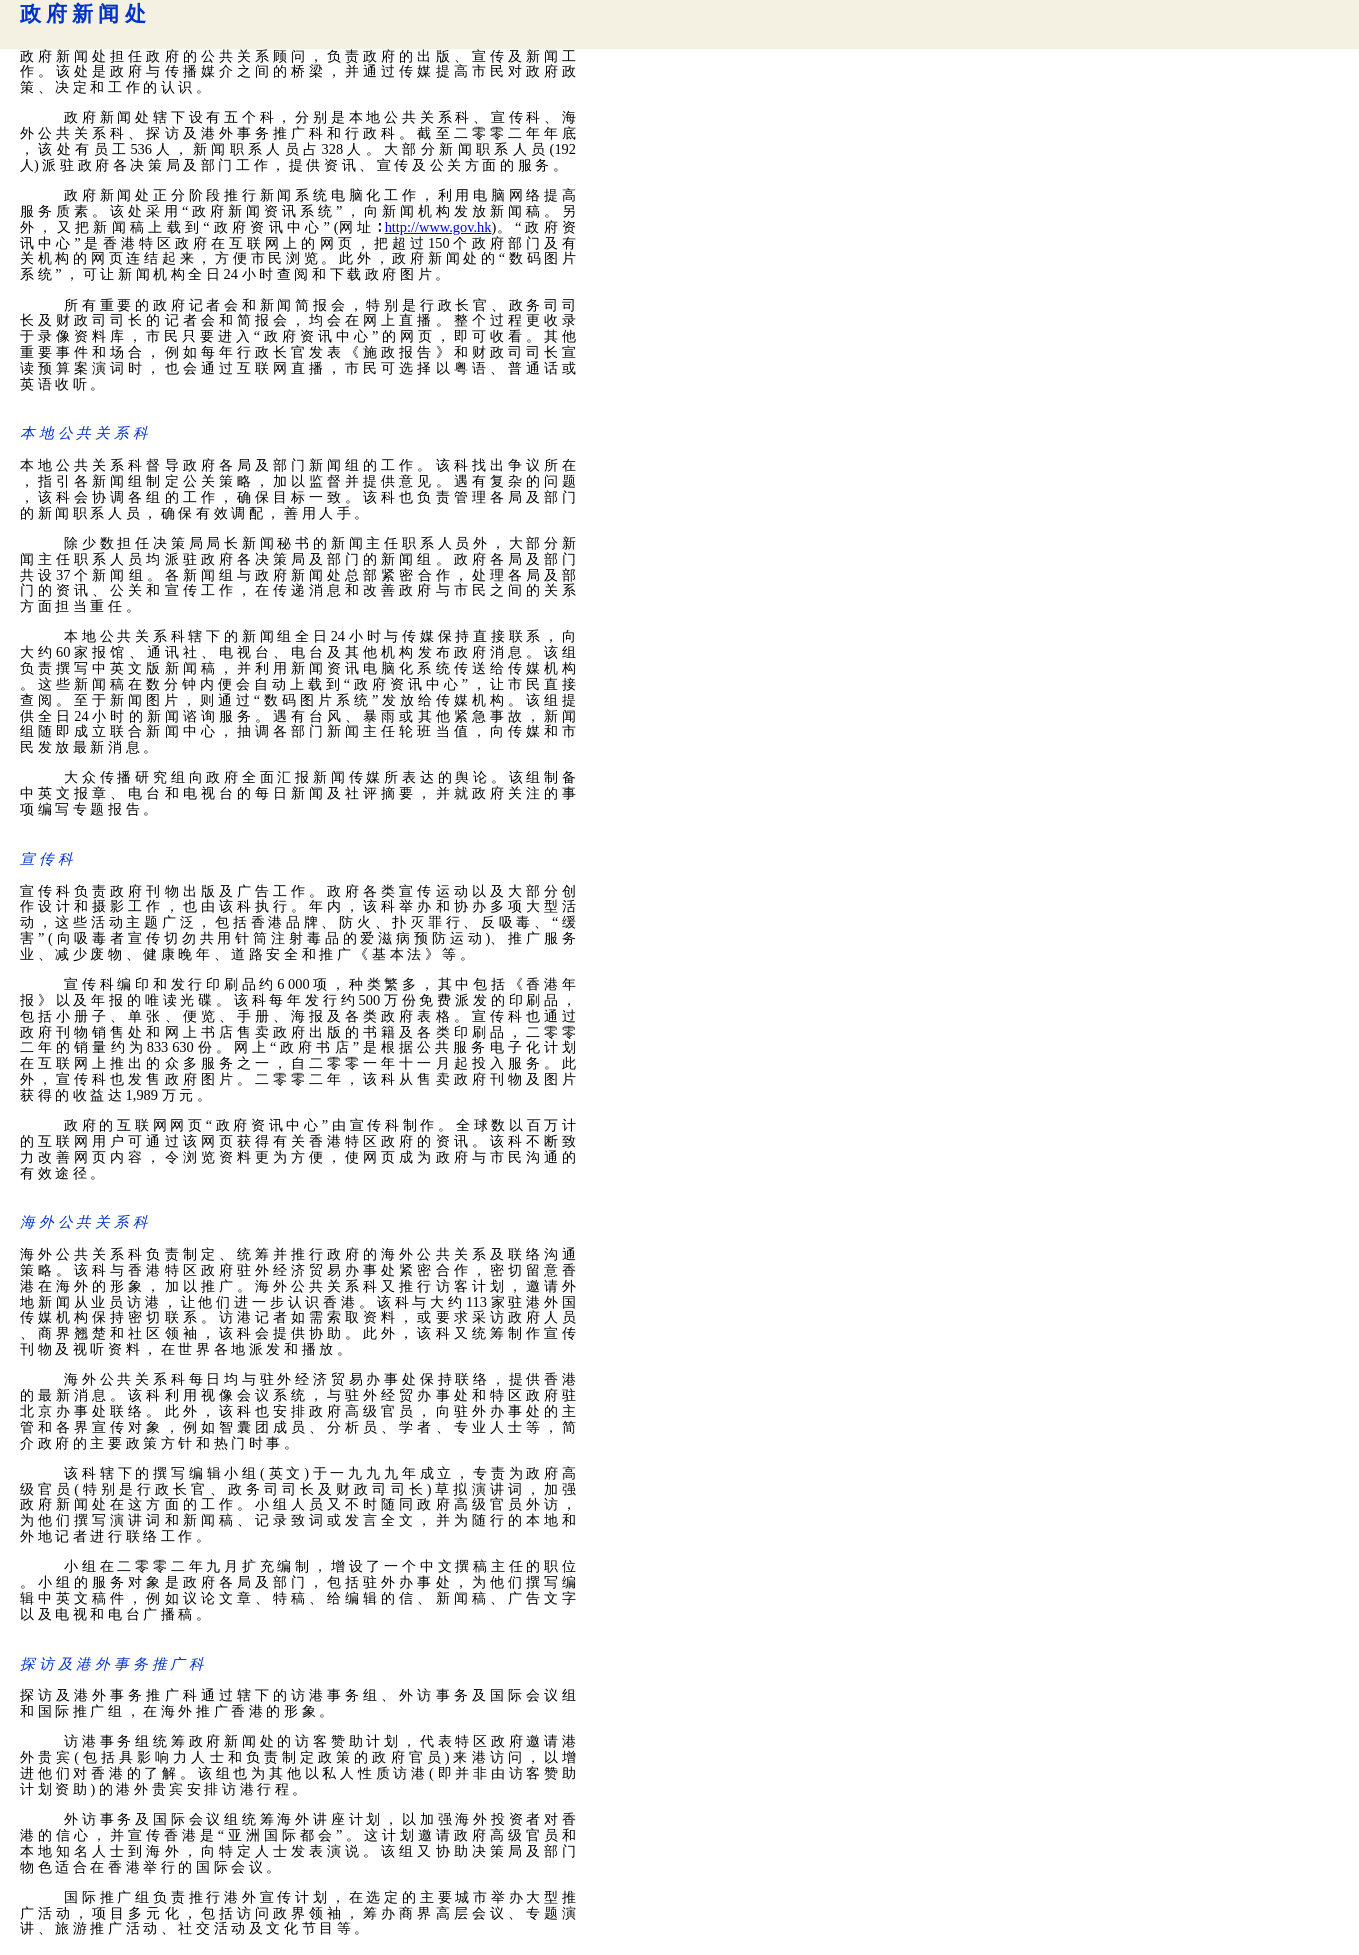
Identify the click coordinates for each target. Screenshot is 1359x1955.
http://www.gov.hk (438, 227)
